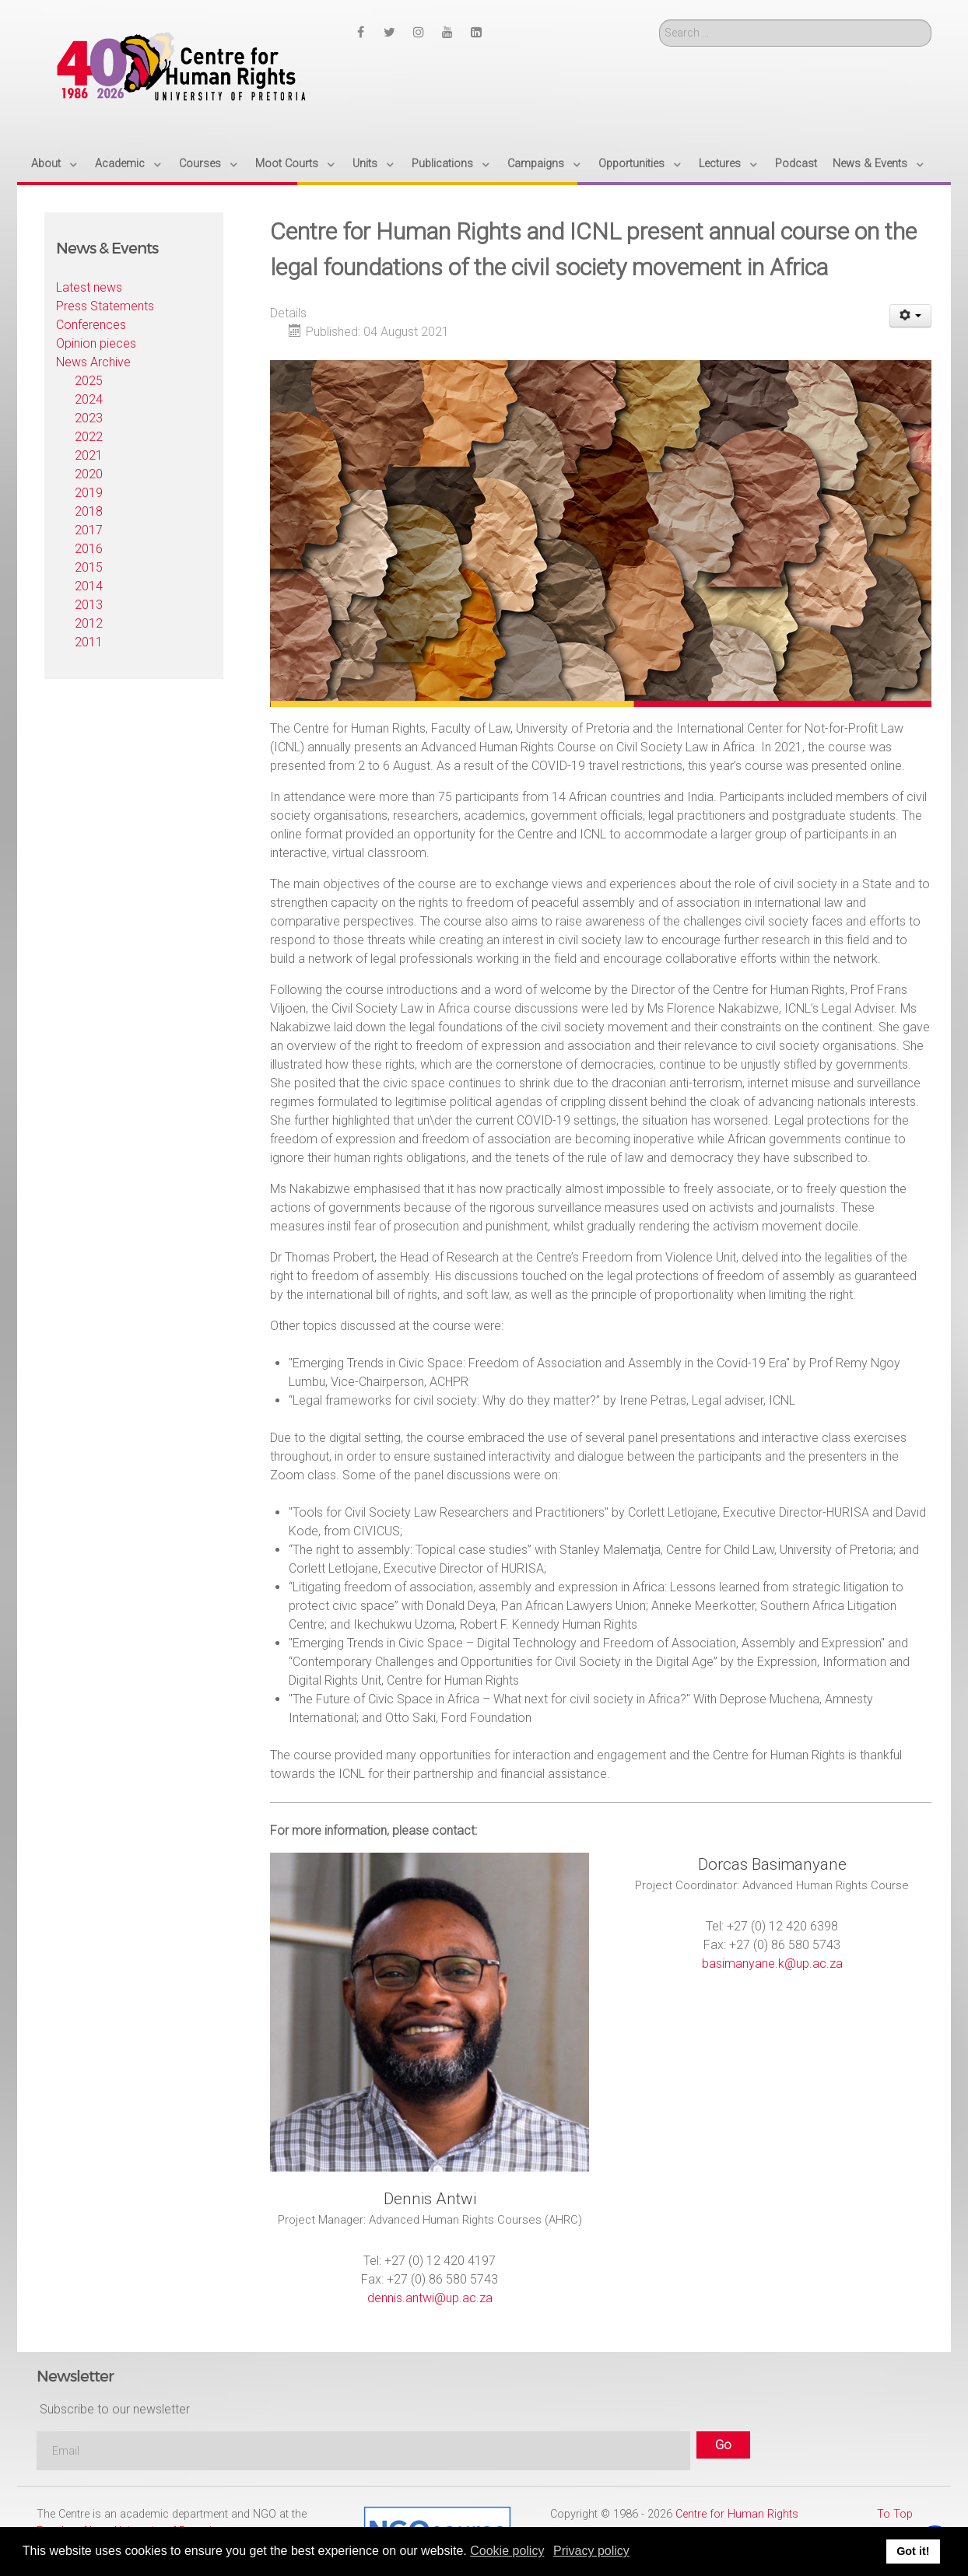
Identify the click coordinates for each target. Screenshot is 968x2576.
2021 (89, 455)
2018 (89, 511)
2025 (89, 380)
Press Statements (105, 306)
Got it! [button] (912, 2551)
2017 (89, 530)
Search (659, 19)
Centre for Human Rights (736, 2514)
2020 (89, 474)
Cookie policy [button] (507, 2550)
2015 (89, 567)
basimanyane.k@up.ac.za (772, 1963)
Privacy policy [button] (591, 2550)
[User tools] (910, 315)
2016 (89, 548)
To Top (895, 2514)
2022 (89, 436)
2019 (89, 492)
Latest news (89, 287)
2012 (89, 623)
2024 (89, 399)
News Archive (93, 362)
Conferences (91, 324)
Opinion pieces (96, 343)
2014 (89, 586)
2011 (89, 642)
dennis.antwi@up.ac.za (430, 2298)
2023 (89, 418)
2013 (89, 604)
